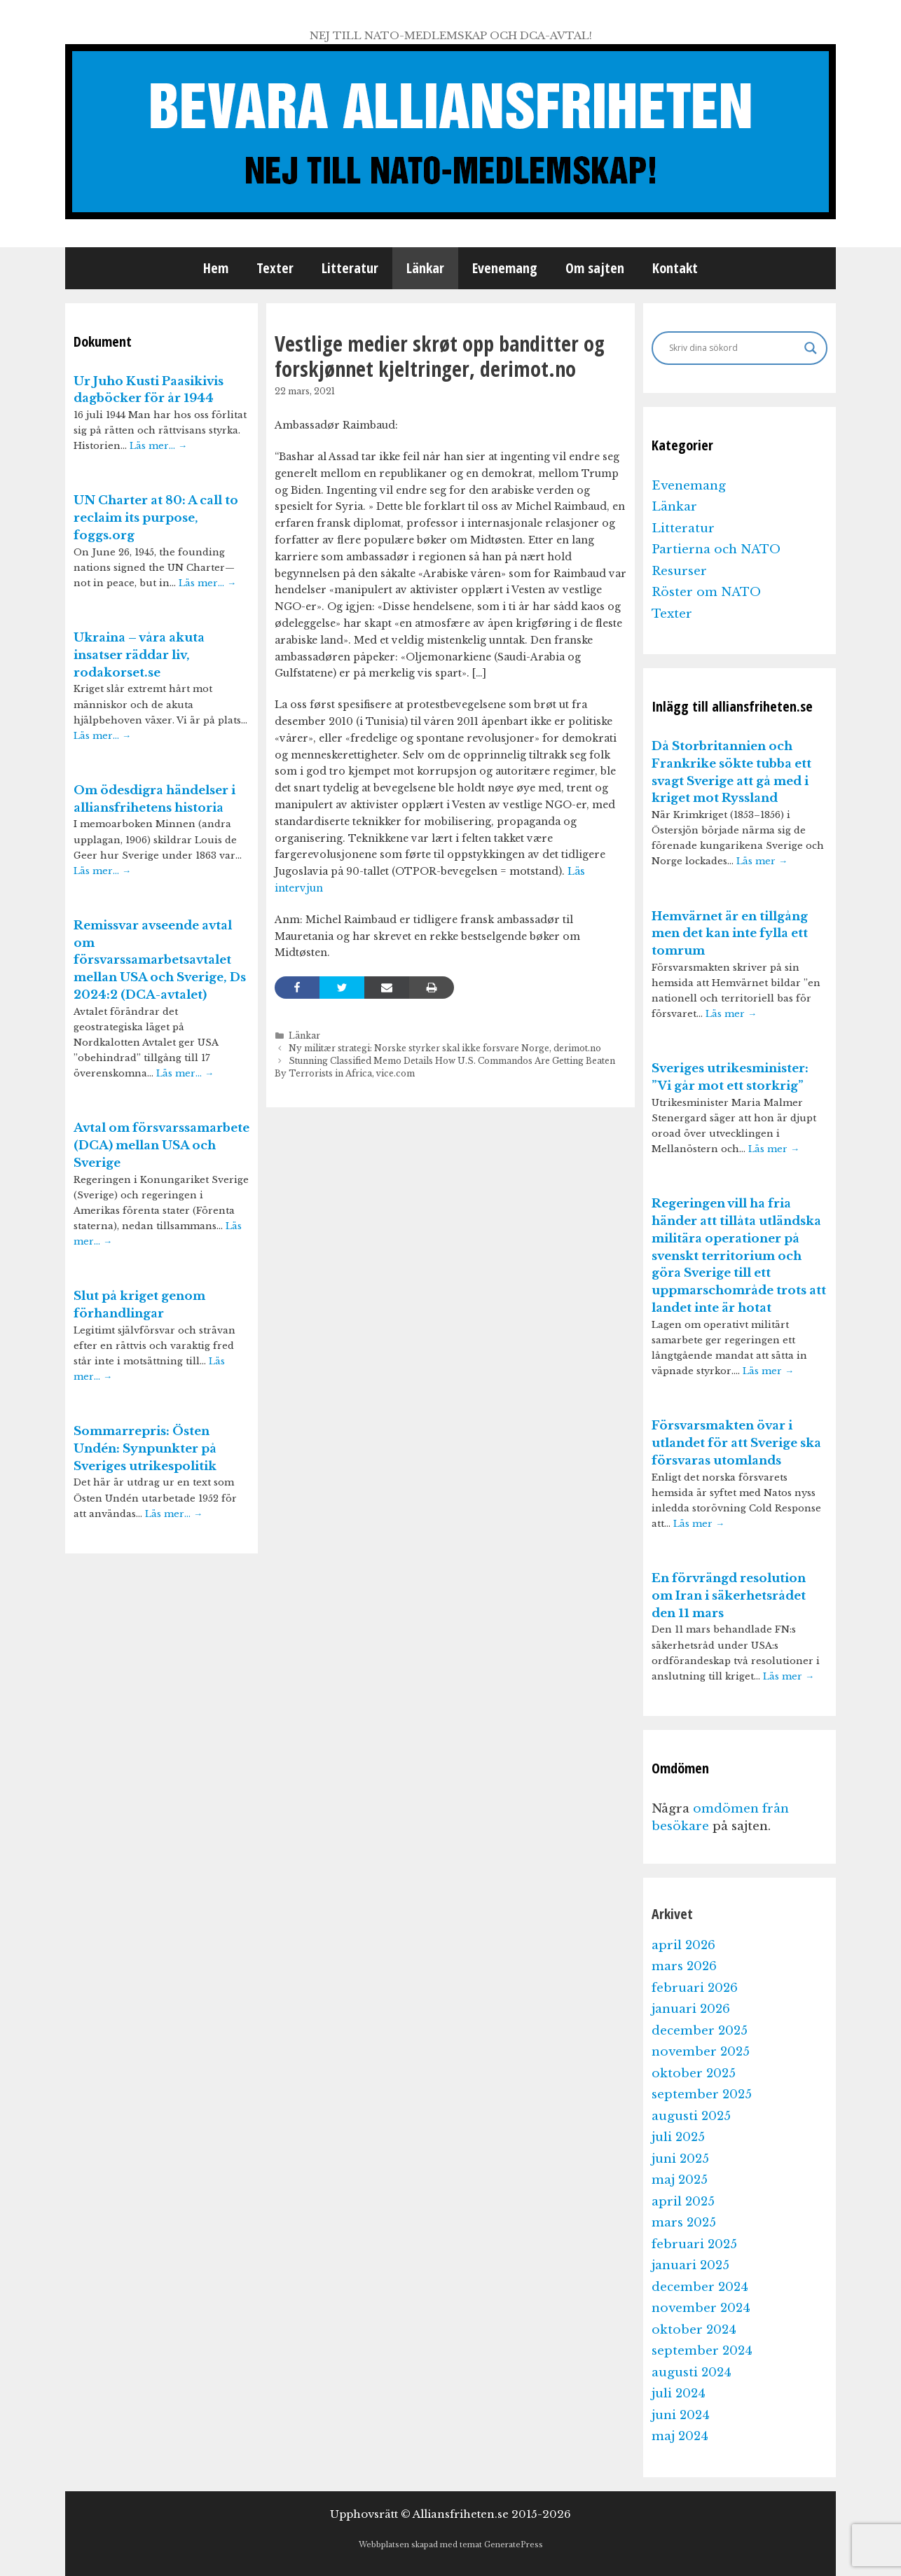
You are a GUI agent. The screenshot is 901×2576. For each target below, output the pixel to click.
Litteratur (350, 267)
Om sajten (594, 267)
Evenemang (504, 267)
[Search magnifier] (810, 348)
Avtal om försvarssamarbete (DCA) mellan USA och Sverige (161, 1145)
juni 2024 (681, 2415)
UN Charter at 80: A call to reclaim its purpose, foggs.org (156, 518)
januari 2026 (691, 2009)
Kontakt (675, 267)
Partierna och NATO (716, 549)
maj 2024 (680, 2436)
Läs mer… (158, 446)
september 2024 (702, 2350)
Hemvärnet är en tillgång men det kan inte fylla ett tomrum (730, 934)
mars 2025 (684, 2222)
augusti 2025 (691, 2116)
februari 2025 (694, 2244)
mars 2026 (684, 1966)
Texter (275, 267)
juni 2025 (680, 2159)
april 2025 (683, 2201)
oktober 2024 (694, 2329)
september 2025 (702, 2094)
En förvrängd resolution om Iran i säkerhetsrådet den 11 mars (729, 1596)
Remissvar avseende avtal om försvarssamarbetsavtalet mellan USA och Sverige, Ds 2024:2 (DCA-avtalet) (160, 960)
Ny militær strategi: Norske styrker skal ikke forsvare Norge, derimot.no (445, 1048)
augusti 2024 (691, 2372)
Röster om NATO (706, 592)
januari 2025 (690, 2265)
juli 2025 (678, 2137)
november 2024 (701, 2308)
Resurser (679, 571)
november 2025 (701, 2051)
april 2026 (683, 1945)
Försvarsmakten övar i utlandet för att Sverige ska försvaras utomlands (736, 1443)
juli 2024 (679, 2393)
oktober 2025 (694, 2073)
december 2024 (700, 2287)
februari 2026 (695, 1988)
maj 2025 (680, 2180)
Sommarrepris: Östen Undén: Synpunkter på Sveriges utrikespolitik (145, 1449)
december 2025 (700, 2030)
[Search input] (733, 348)
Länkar (425, 267)
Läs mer (761, 861)
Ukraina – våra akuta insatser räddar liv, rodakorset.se (139, 655)
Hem (215, 267)
